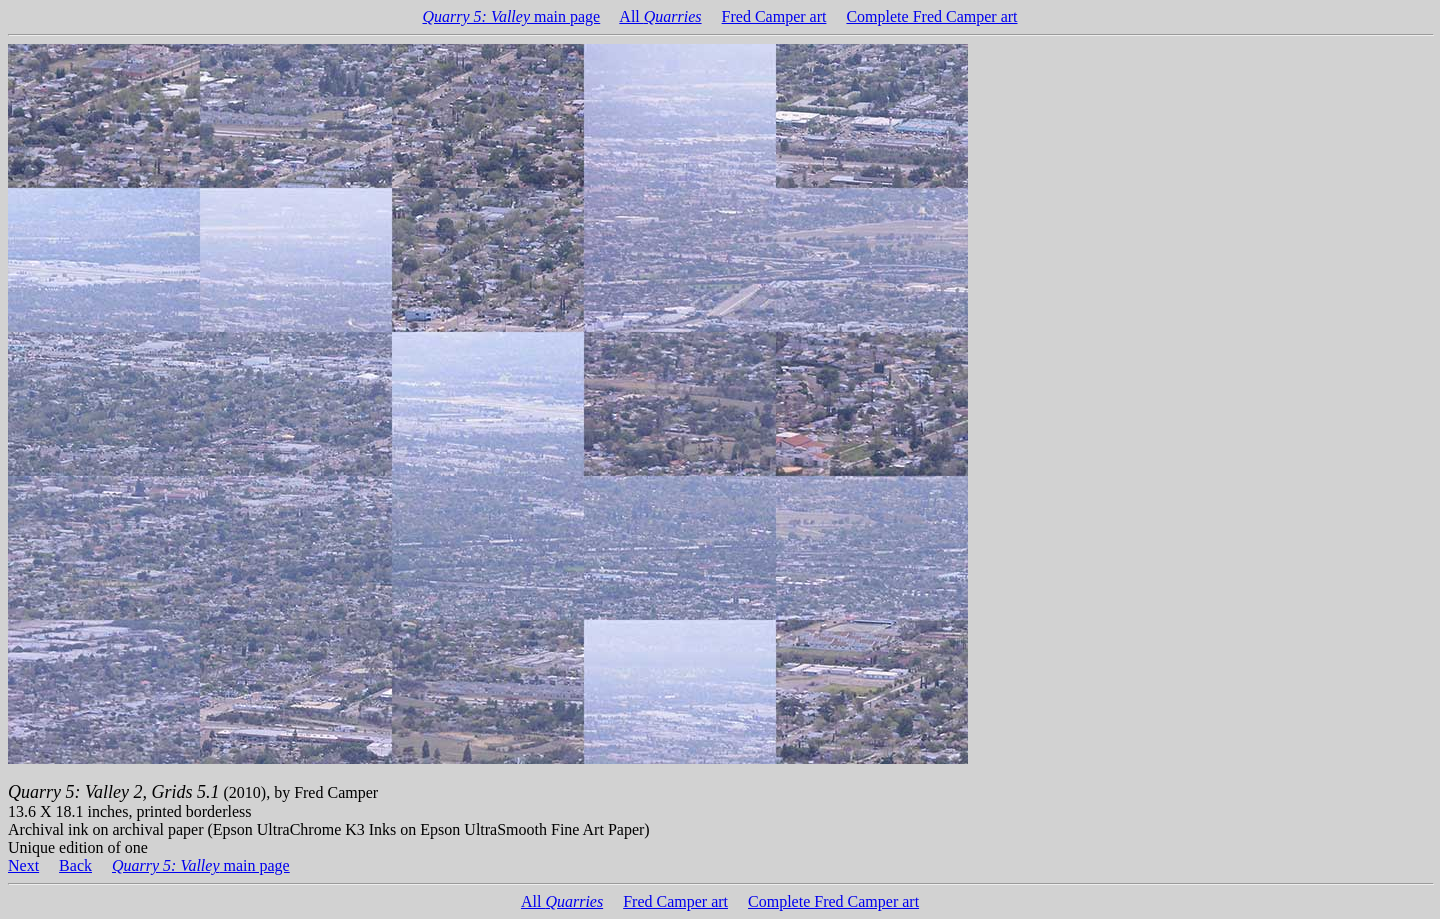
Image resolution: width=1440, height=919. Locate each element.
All (660, 16)
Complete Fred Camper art (931, 16)
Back (75, 865)
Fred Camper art (774, 16)
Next (23, 865)
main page (511, 16)
